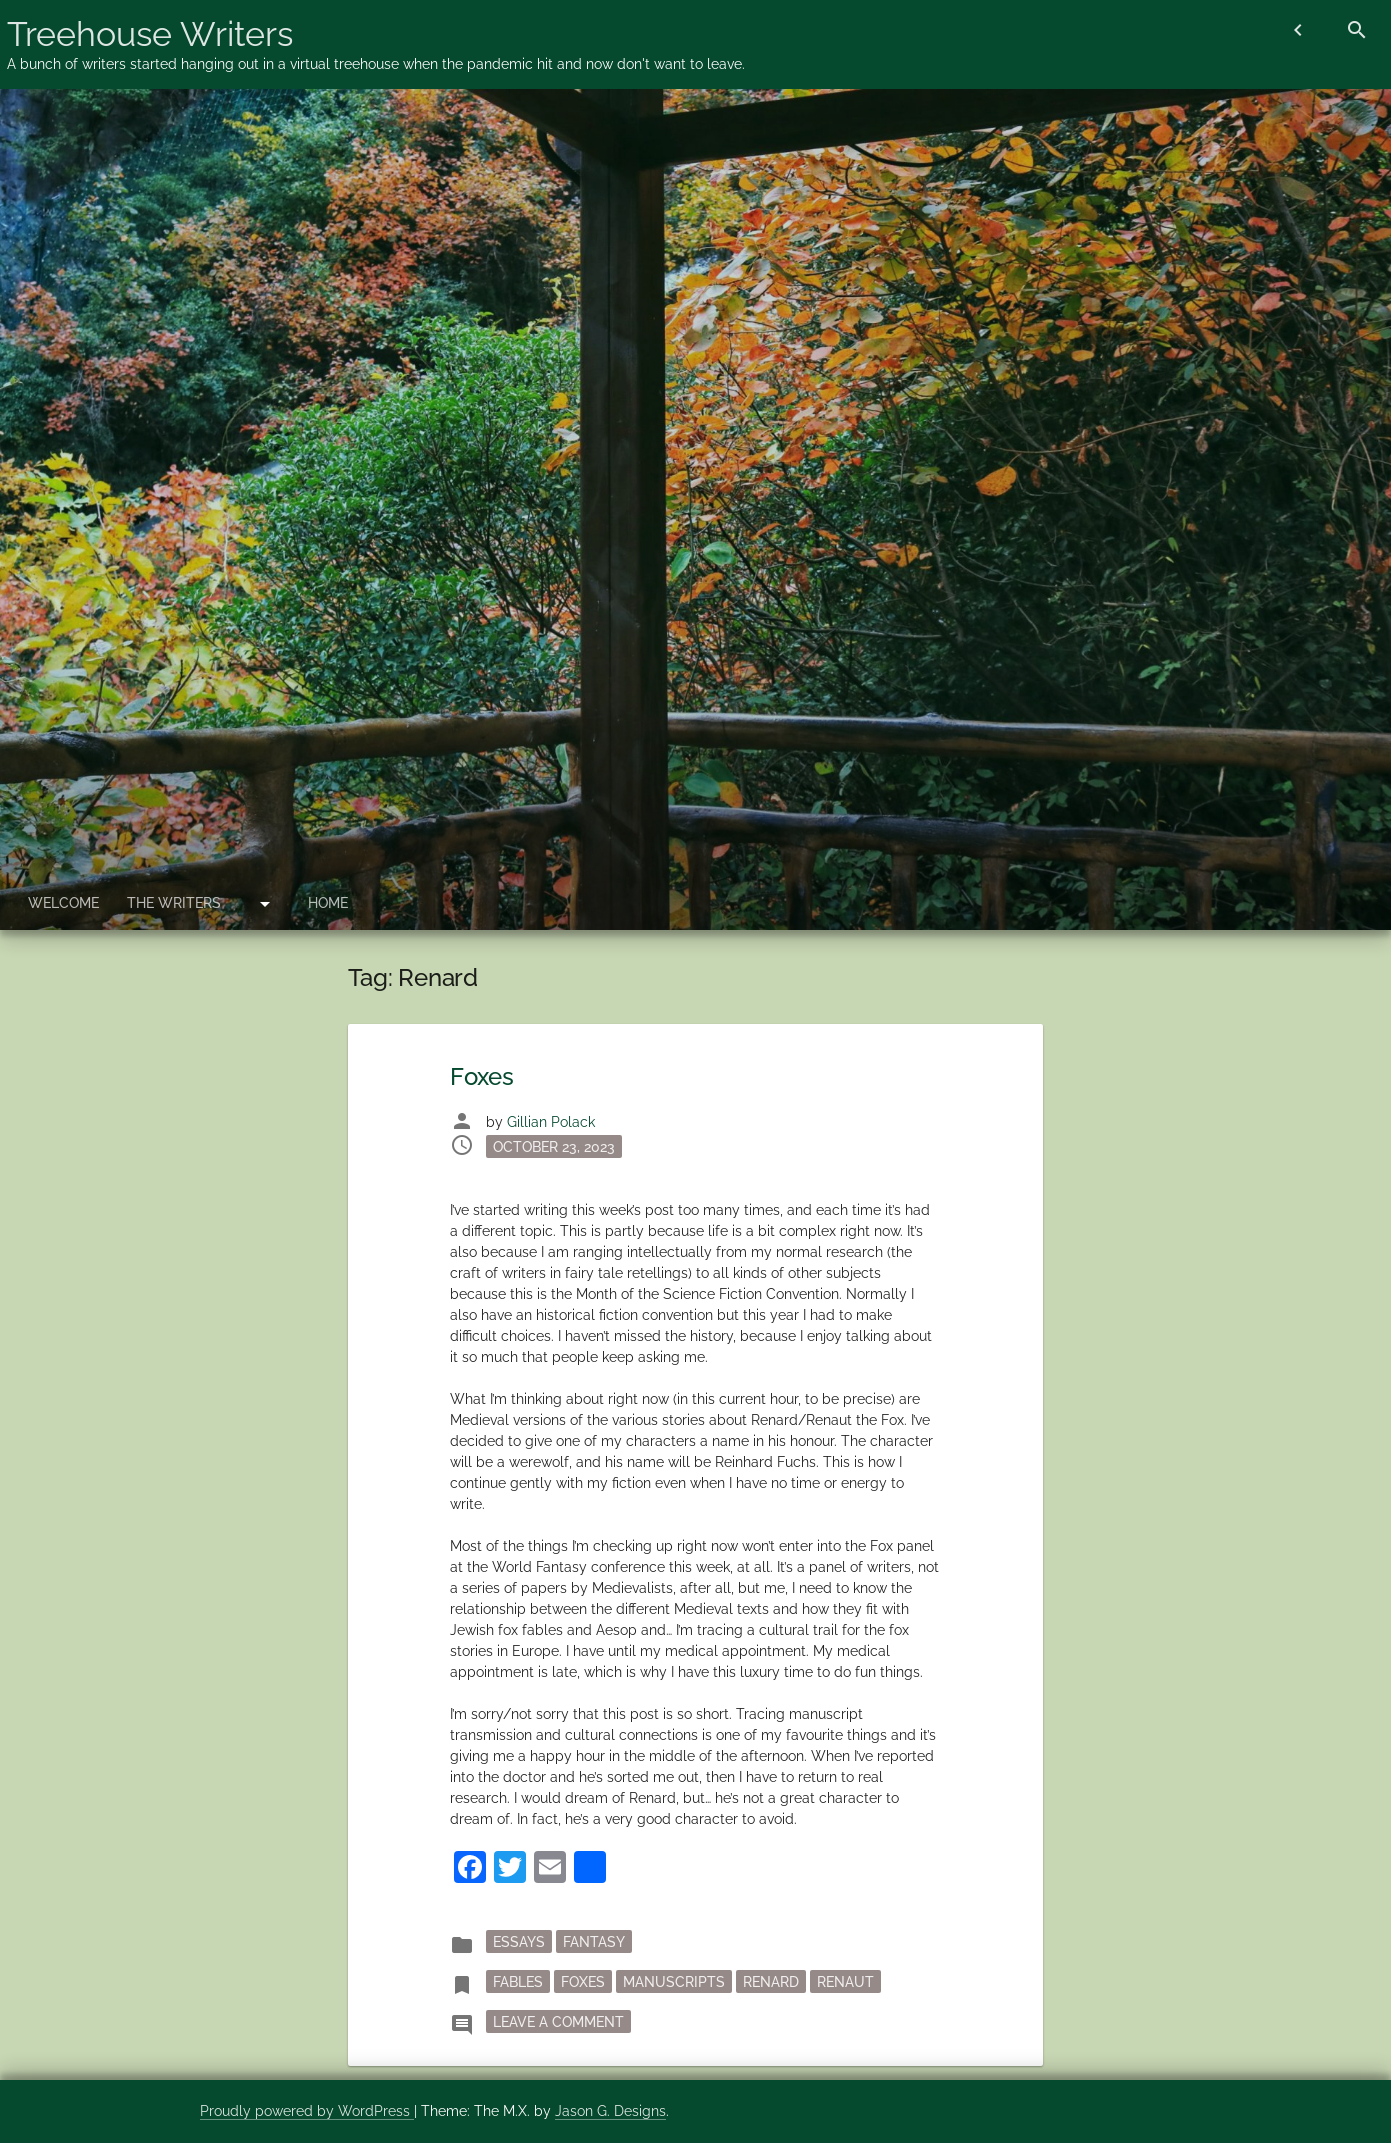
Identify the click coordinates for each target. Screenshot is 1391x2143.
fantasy (594, 1941)
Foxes (482, 1076)
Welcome (63, 903)
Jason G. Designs (610, 2111)
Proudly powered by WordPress (307, 2111)
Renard (771, 1981)
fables (518, 1981)
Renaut (845, 1981)
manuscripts (674, 1981)
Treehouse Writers (150, 34)
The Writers (174, 903)
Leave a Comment (562, 2020)
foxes (583, 1981)
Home (328, 903)
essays (519, 1941)
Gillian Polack (551, 1122)
